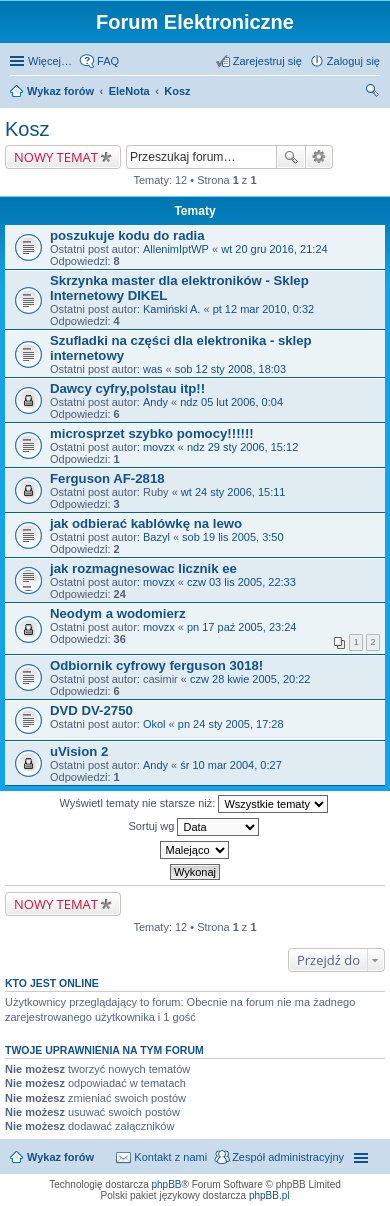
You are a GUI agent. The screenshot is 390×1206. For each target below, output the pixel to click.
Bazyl (156, 537)
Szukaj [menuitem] (373, 93)
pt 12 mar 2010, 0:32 (264, 309)
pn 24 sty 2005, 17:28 (231, 724)
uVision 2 (79, 751)
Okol (154, 724)
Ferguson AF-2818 (107, 478)
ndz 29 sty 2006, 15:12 (242, 447)
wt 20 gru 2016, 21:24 (274, 249)
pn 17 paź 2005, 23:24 (241, 627)
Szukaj (291, 157)
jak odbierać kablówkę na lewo (146, 523)
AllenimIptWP (176, 249)
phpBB (167, 1184)
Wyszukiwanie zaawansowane (319, 157)
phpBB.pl (269, 1195)
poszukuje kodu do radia (127, 235)
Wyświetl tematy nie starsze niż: (194, 804)
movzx (159, 447)
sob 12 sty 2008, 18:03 (230, 369)
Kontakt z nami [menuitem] (170, 1157)
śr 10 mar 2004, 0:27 (231, 765)
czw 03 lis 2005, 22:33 (241, 582)
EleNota (129, 91)
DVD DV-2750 (91, 710)
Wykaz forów (60, 91)
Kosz (177, 91)
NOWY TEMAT (56, 157)
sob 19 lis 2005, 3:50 (233, 537)
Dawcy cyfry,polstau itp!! (127, 388)
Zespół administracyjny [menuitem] (288, 1157)
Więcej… (50, 61)
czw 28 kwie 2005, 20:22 (250, 679)
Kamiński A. (171, 309)
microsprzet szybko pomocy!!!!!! (152, 433)
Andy (155, 402)
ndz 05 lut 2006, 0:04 (231, 402)
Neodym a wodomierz (118, 613)
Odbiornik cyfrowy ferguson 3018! (156, 665)
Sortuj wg (194, 827)
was (153, 369)
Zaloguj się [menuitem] (353, 61)
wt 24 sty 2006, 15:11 (233, 492)
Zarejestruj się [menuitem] (267, 61)
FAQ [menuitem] (108, 61)
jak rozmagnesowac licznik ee (143, 568)
